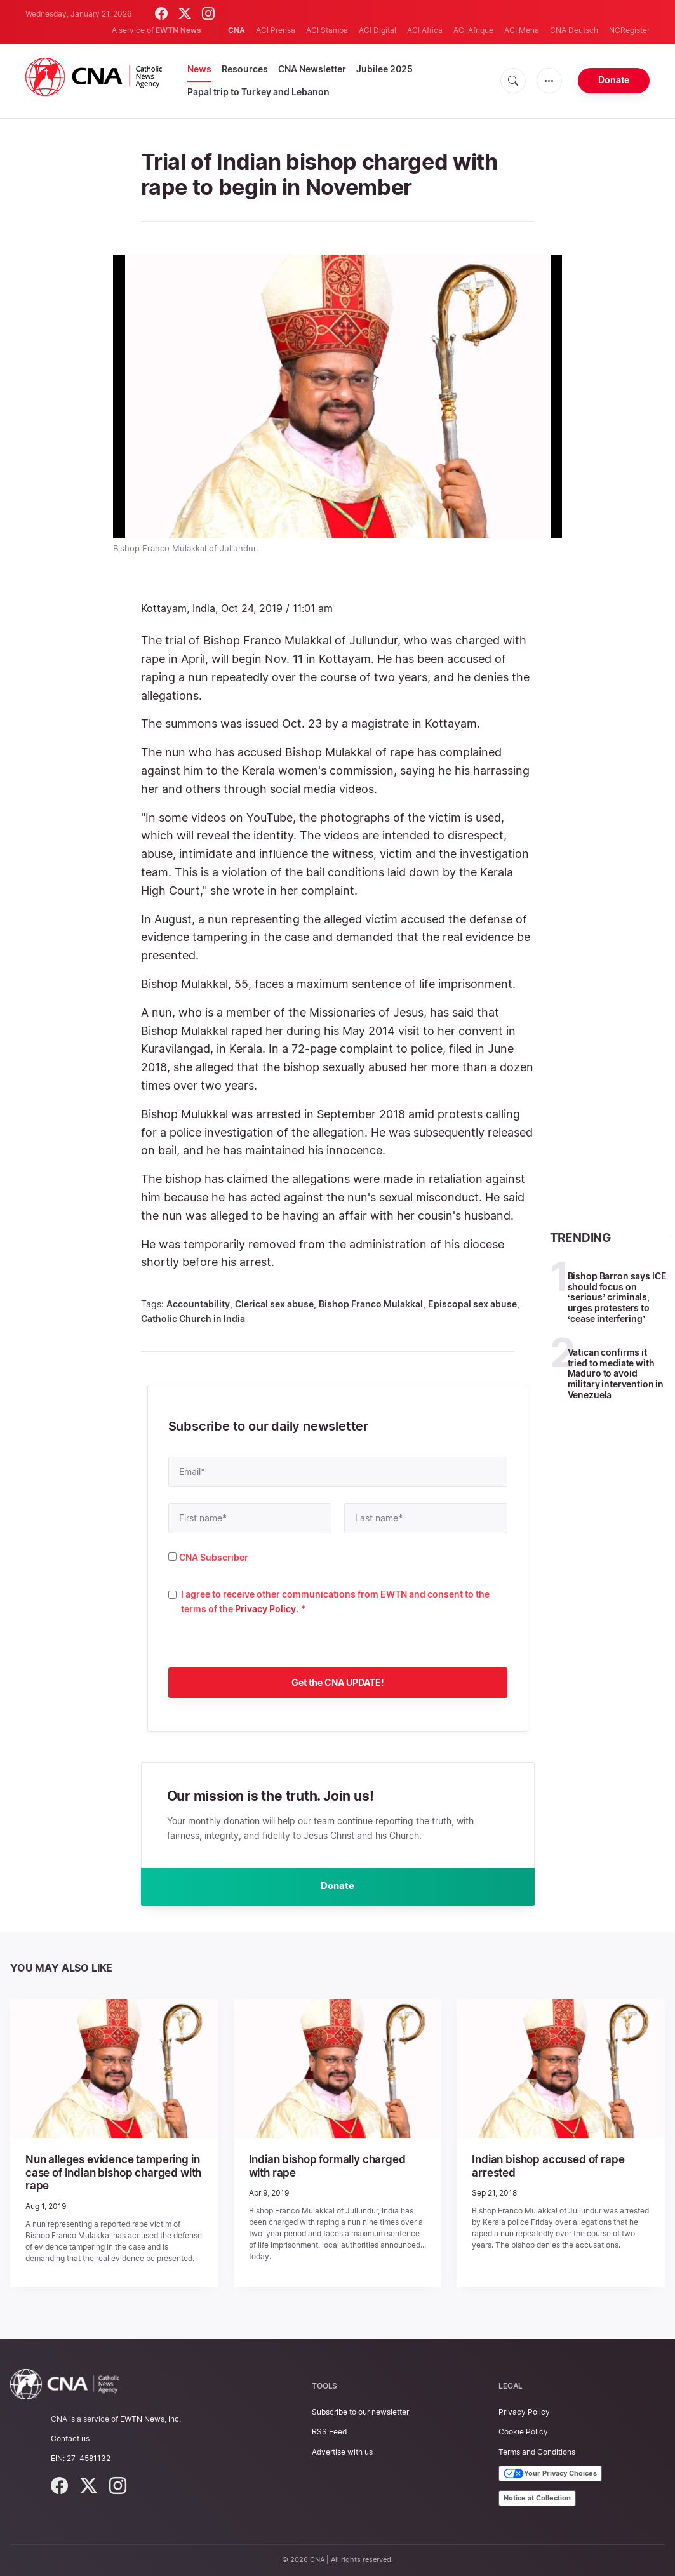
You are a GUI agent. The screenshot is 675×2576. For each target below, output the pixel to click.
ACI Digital (377, 30)
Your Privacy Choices (550, 2473)
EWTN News (178, 30)
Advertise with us (342, 2452)
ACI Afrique (473, 30)
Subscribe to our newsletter (360, 2412)
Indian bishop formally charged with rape (334, 2168)
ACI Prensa (275, 30)
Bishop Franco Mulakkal (371, 1303)
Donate (613, 79)
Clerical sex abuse (274, 1303)
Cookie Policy (523, 2431)
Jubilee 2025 (384, 68)
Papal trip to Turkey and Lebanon (258, 91)
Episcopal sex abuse (472, 1303)
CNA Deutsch (574, 30)
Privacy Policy (265, 1608)
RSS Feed (329, 2431)
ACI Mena (521, 30)
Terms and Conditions (536, 2452)
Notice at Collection (537, 2497)
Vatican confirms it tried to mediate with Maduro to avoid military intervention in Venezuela (616, 1373)
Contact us (70, 2438)
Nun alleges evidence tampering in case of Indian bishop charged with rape (108, 2174)
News (199, 68)
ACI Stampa (327, 30)
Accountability (198, 1303)
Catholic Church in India (193, 1318)
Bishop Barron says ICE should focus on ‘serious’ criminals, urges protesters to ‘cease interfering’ (617, 1297)
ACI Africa (425, 30)
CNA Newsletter (312, 68)
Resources (245, 68)
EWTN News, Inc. (150, 2419)
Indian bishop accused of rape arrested (543, 2168)
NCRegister (629, 30)
